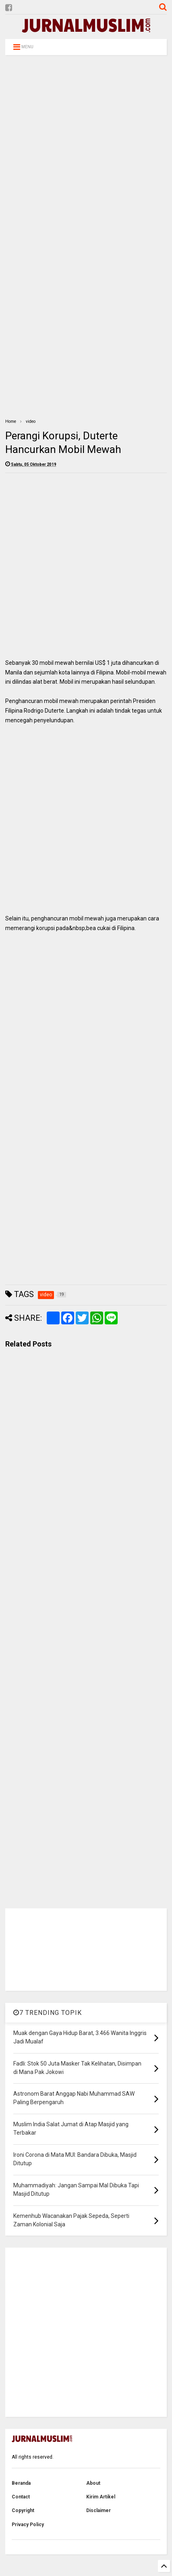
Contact (21, 2497)
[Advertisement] (85, 151)
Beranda (21, 2483)
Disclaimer (98, 2510)
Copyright (23, 2510)
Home (10, 421)
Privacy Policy (28, 2524)
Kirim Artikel (100, 2497)
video (30, 421)
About (93, 2483)
